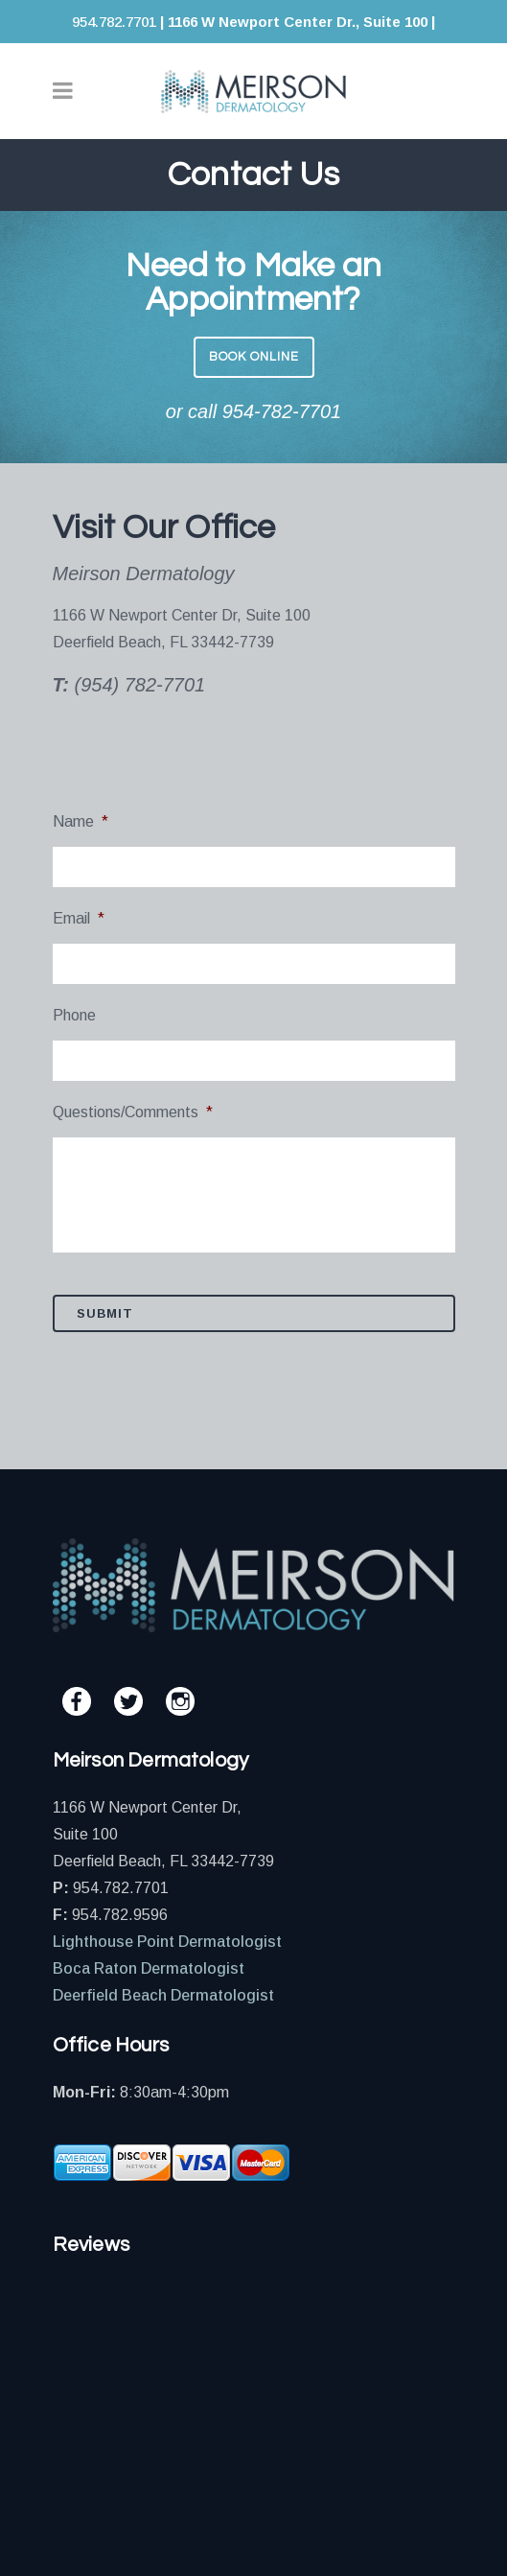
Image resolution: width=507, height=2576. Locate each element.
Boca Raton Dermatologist (148, 1968)
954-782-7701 (282, 411)
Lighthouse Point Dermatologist (167, 1941)
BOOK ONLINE (254, 356)
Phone (74, 1015)
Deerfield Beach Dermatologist (163, 1995)
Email (78, 918)
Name (80, 821)
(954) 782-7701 (139, 684)
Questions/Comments (133, 1112)
